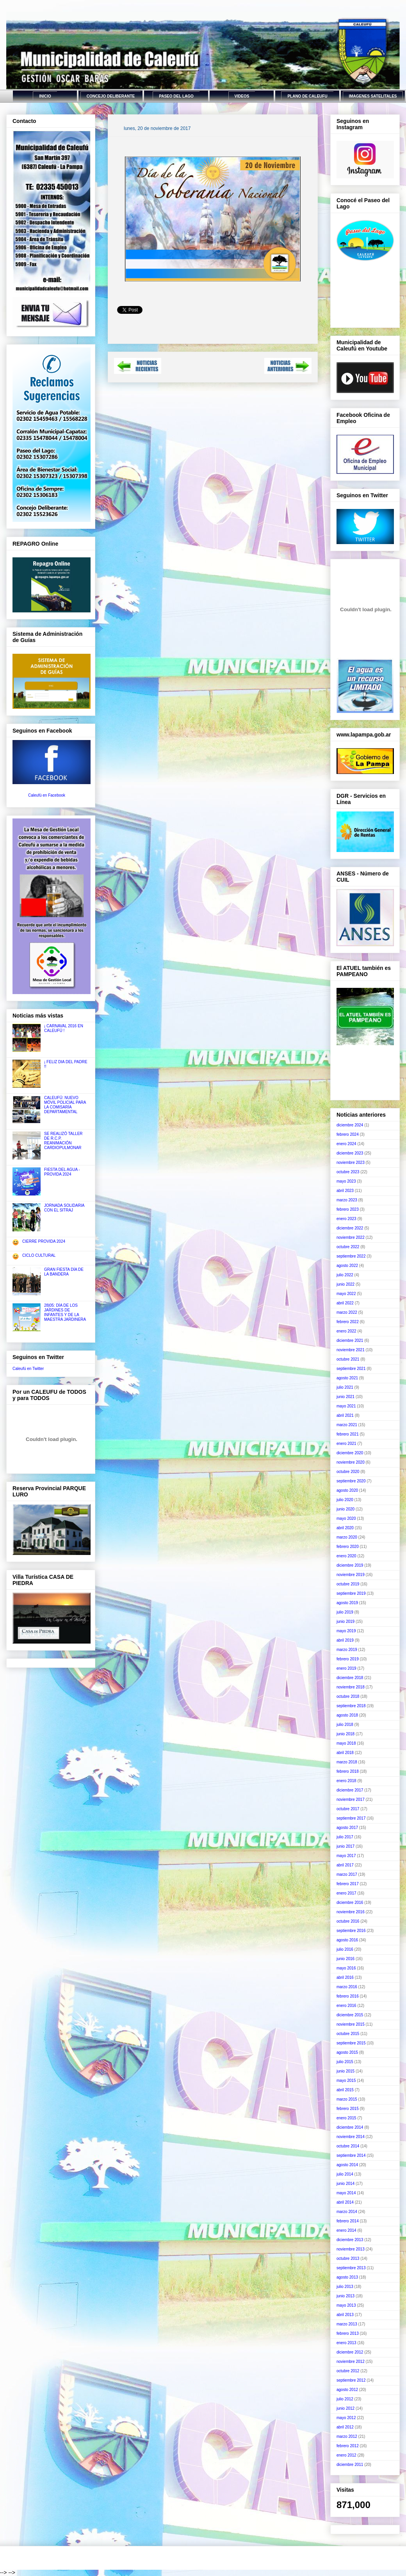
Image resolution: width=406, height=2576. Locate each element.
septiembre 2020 (351, 1481)
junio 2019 (345, 1621)
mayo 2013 (346, 2305)
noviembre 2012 (351, 2361)
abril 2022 (345, 1303)
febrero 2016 (348, 1996)
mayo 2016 (346, 1968)
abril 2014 (345, 2202)
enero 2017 (346, 1893)
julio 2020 (345, 1500)
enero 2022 (346, 1331)
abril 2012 (345, 2427)
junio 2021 (345, 1397)
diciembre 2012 (350, 2352)
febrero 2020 (348, 1546)
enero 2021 (346, 1443)
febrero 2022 (348, 1322)
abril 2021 (345, 1415)
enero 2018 (346, 1781)
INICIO (45, 96)
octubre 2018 (348, 1696)
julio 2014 (345, 2174)
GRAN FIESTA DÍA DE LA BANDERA (64, 1271)
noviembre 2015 (351, 2024)
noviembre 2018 (351, 1687)
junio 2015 (345, 2071)
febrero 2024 (348, 1134)
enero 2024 (346, 1144)
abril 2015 (345, 2090)
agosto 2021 (347, 1378)
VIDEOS (242, 96)
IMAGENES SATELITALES (373, 96)
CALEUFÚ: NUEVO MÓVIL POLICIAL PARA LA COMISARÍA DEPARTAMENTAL (65, 1105)
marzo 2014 (347, 2212)
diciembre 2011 (350, 2464)
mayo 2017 (346, 1856)
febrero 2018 (348, 1771)
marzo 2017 (347, 1874)
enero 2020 (346, 1556)
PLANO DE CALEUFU (307, 96)
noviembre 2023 (351, 1162)
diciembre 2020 (350, 1453)
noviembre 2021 (351, 1350)
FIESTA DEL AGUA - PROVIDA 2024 (62, 1171)
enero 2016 (346, 2005)
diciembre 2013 (350, 2240)
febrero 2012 (348, 2446)
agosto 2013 (347, 2277)
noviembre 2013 (351, 2249)
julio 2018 (345, 1724)
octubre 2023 (348, 1172)
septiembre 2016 (351, 1930)
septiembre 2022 (351, 1256)
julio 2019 (345, 1612)
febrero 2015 (348, 2108)
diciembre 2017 (350, 1790)
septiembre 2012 (351, 2380)
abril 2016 (345, 1977)
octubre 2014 (348, 2146)
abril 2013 (345, 2315)
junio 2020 (345, 1509)
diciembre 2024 (350, 1125)
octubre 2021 (348, 1359)
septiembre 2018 (351, 1706)
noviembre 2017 (351, 1799)
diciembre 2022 (350, 1228)
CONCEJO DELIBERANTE (111, 96)
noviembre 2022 (351, 1237)
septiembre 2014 (351, 2155)
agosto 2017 (347, 1827)
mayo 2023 (346, 1181)
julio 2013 (345, 2286)
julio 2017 (345, 1837)
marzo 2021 (347, 1425)
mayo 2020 (346, 1518)
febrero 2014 (348, 2221)
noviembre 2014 (351, 2137)
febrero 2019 (348, 1659)
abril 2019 (345, 1640)
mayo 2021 (346, 1406)
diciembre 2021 (350, 1340)
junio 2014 (345, 2183)
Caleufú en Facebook (46, 795)
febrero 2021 (348, 1434)
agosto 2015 (347, 2052)
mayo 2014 (346, 2193)
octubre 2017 (348, 1809)
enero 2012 (346, 2455)
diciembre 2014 (350, 2127)
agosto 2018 (347, 1715)
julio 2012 (345, 2399)
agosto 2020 (347, 1490)
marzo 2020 (347, 1537)
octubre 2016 (348, 1921)
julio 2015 (345, 2062)
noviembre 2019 (351, 1575)
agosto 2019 (347, 1603)
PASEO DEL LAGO (176, 96)
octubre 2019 (348, 1584)
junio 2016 (345, 1959)
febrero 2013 (348, 2333)
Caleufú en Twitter (28, 1368)
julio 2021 (345, 1387)
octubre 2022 (348, 1247)
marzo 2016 (347, 1987)
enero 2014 (346, 2230)
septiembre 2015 (351, 2043)
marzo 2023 (347, 1200)
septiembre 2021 (351, 1368)
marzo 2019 (347, 1649)
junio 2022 (345, 1284)
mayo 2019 (346, 1631)
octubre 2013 (348, 2258)
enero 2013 (346, 2343)
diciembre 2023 (350, 1153)
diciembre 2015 (350, 2015)
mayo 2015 (346, 2080)
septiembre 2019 (351, 1593)
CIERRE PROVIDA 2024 (43, 1241)
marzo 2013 (347, 2324)
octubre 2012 (348, 2371)
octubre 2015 (348, 2034)
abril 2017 (345, 1865)
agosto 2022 (347, 1265)
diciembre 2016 (350, 1902)
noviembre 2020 (351, 1462)
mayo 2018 (346, 1743)
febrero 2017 (348, 1884)
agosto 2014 (347, 2165)
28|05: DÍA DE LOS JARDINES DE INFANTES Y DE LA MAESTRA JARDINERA (65, 1312)
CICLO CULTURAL (38, 1255)
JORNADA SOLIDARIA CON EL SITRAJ (64, 1207)
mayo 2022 (346, 1294)
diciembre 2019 (350, 1565)
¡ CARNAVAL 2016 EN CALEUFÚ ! (63, 1028)
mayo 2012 (346, 2418)
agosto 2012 (347, 2389)
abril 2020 (345, 1528)
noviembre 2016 (351, 1912)
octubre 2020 (348, 1471)
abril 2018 (345, 1753)
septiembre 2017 (351, 1818)
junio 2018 (345, 1734)
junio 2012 (345, 2408)
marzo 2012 (347, 2436)
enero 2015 (346, 2118)
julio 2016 (345, 1949)
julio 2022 (345, 1275)
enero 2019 (346, 1668)
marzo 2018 (347, 1762)
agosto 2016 (347, 1940)
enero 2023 (346, 1219)
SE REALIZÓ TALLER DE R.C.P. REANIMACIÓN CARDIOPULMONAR (63, 1140)
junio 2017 (345, 1846)
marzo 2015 (347, 2099)
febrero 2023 (348, 1209)
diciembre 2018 (350, 1678)
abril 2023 (345, 1190)
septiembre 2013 (351, 2268)
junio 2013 (345, 2296)
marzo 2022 (347, 1312)
